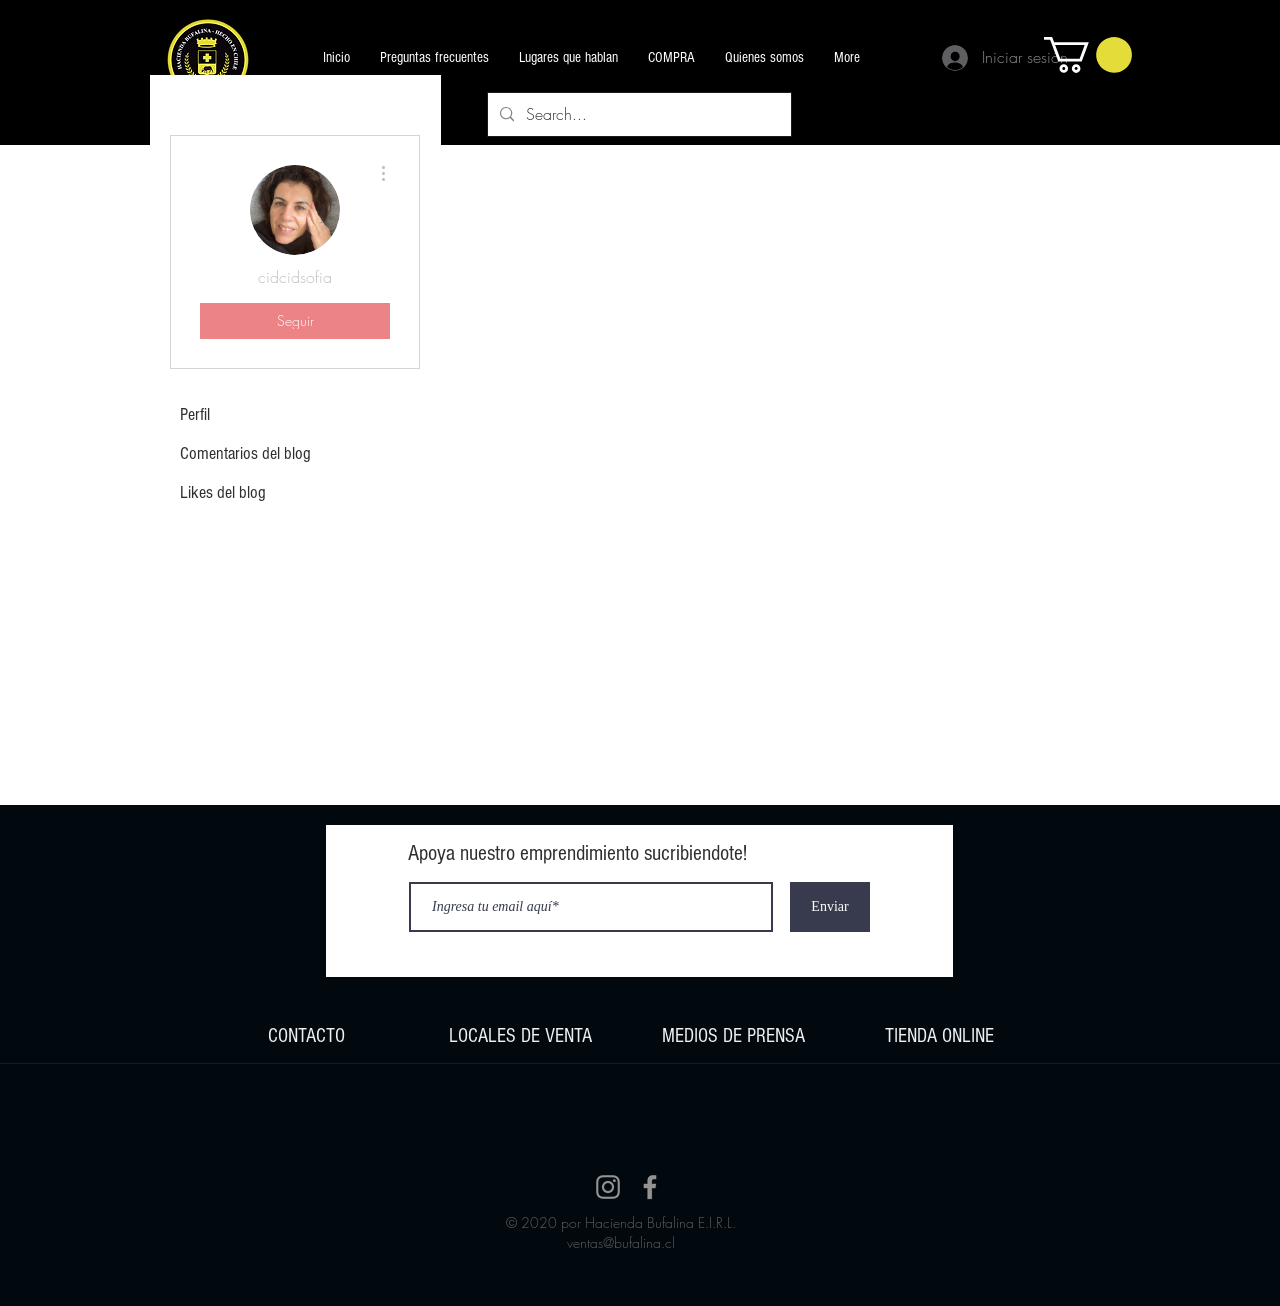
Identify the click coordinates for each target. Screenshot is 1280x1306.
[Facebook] (650, 1187)
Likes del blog (223, 492)
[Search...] (637, 114)
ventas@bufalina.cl (621, 1242)
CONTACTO (306, 1036)
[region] (306, 1035)
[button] (1088, 55)
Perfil (195, 414)
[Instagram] (608, 1187)
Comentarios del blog (245, 453)
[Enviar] (830, 907)
